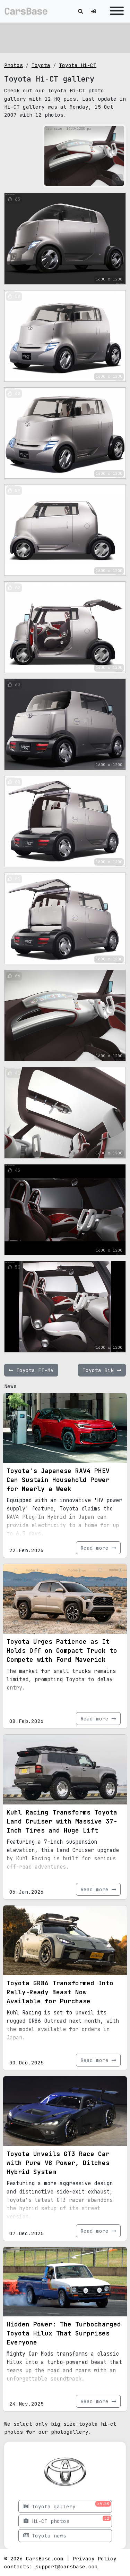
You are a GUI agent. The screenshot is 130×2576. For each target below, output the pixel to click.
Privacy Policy (94, 2558)
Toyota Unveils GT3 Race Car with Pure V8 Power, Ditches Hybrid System (58, 2163)
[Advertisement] (65, 36)
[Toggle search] (80, 11)
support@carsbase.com (66, 2566)
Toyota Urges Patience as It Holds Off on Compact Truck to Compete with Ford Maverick (62, 1651)
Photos (13, 65)
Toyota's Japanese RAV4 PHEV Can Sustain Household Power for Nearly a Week (58, 1480)
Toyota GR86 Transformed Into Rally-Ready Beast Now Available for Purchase (60, 1992)
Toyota (41, 65)
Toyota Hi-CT (77, 65)
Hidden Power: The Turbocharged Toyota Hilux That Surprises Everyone (64, 2333)
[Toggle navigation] (115, 11)
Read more (98, 1547)
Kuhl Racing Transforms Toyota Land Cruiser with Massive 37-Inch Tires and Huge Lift (62, 1821)
